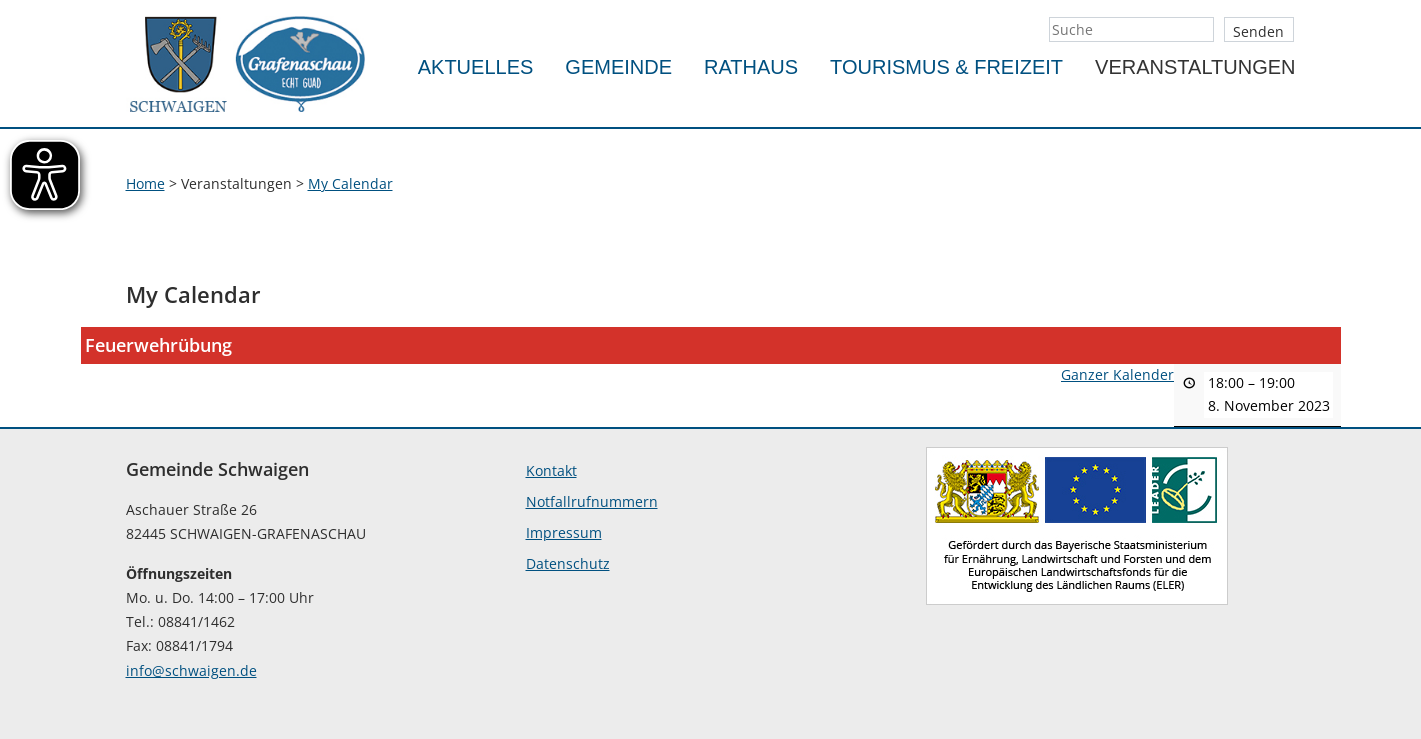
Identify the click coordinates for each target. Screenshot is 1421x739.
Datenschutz (568, 563)
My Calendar (350, 183)
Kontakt (551, 470)
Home (145, 183)
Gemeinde (618, 67)
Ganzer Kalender (1117, 375)
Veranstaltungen (1195, 67)
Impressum (564, 532)
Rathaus (751, 67)
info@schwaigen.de (191, 670)
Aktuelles (476, 67)
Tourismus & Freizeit (946, 67)
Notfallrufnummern (592, 501)
